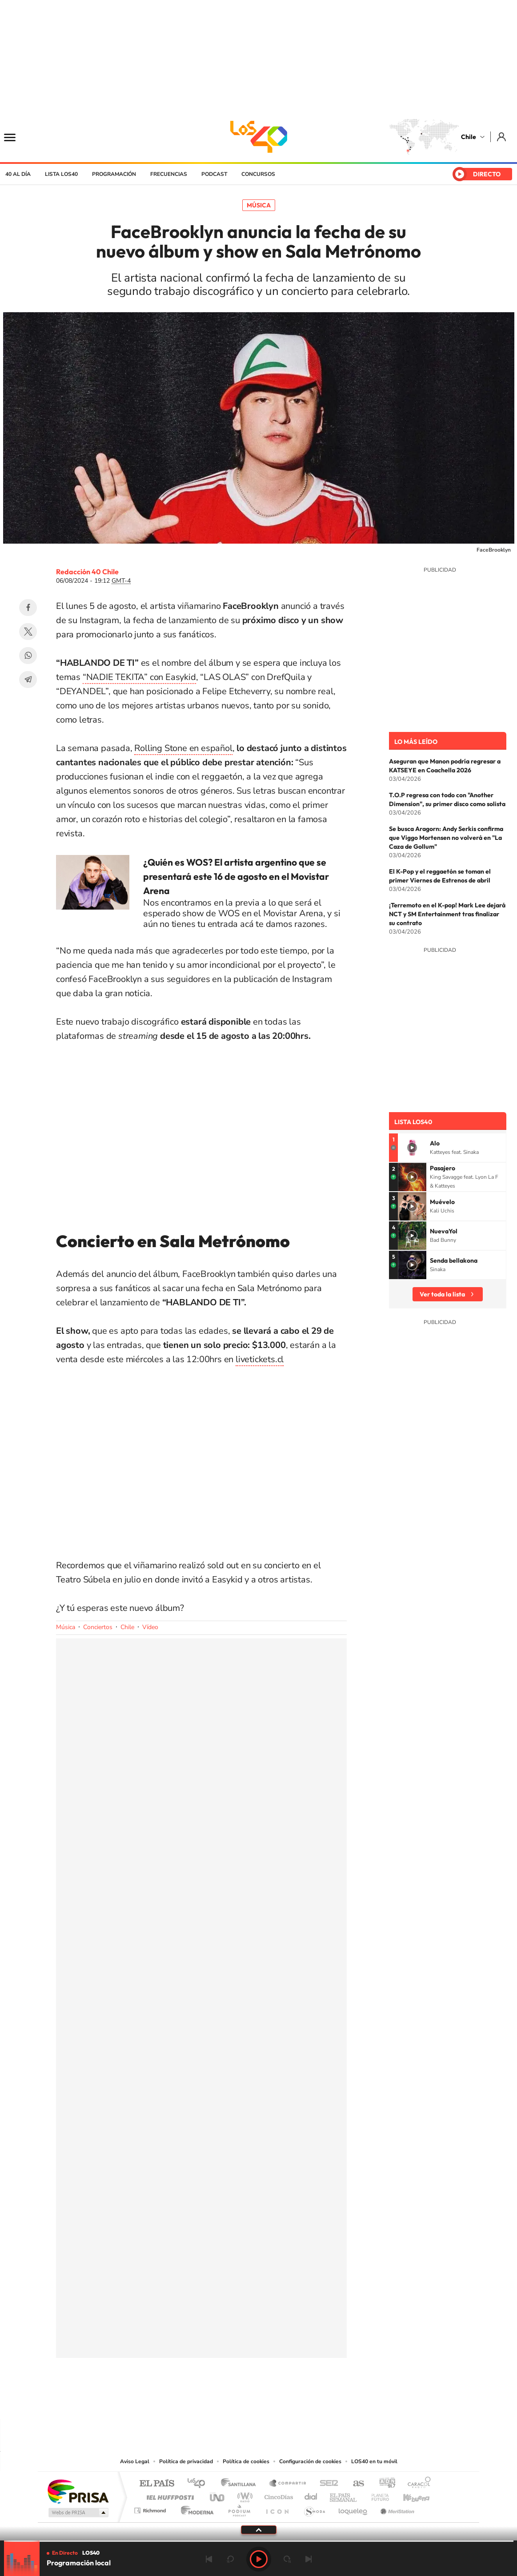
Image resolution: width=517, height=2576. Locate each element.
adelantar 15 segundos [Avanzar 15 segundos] (287, 2559)
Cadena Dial (311, 2494)
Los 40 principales (199, 2483)
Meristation (396, 2508)
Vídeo (150, 1627)
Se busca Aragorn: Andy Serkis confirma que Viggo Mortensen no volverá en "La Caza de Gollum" (446, 838)
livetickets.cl (260, 1359)
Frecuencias (168, 174)
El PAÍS (156, 2483)
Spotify (294, 2402)
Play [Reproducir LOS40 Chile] (258, 2559)
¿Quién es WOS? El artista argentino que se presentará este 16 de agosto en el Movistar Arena (236, 876)
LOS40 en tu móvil (374, 2461)
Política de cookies (246, 2461)
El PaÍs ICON (277, 2508)
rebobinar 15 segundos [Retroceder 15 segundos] (230, 2559)
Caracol (416, 2483)
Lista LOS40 (61, 174)
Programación (114, 174)
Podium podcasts (238, 2508)
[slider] (258, 2541)
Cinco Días (277, 2494)
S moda (314, 2508)
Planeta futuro (376, 2494)
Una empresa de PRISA (78, 2491)
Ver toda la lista (442, 1294)
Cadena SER (326, 2483)
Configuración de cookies (310, 2461)
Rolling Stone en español (183, 748)
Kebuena (408, 2494)
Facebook (28, 607)
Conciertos (97, 1627)
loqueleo (353, 2508)
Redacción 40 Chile (87, 571)
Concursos (258, 174)
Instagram (223, 2402)
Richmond (151, 2508)
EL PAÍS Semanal (344, 2494)
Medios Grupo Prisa (77, 2512)
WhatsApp (28, 655)
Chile (468, 137)
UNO (217, 2494)
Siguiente (308, 2559)
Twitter (28, 631)
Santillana (241, 2483)
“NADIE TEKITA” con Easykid (139, 677)
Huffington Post (168, 2494)
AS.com (354, 2483)
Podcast (214, 174)
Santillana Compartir (288, 2483)
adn (383, 2483)
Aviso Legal (134, 2461)
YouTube (241, 2402)
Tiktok (205, 2402)
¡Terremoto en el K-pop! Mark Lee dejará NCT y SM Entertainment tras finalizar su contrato (447, 914)
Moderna (195, 2508)
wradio (243, 2494)
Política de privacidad (186, 2461)
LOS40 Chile (258, 136)
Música (259, 205)
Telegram (28, 679)
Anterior (209, 2559)
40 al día (18, 174)
